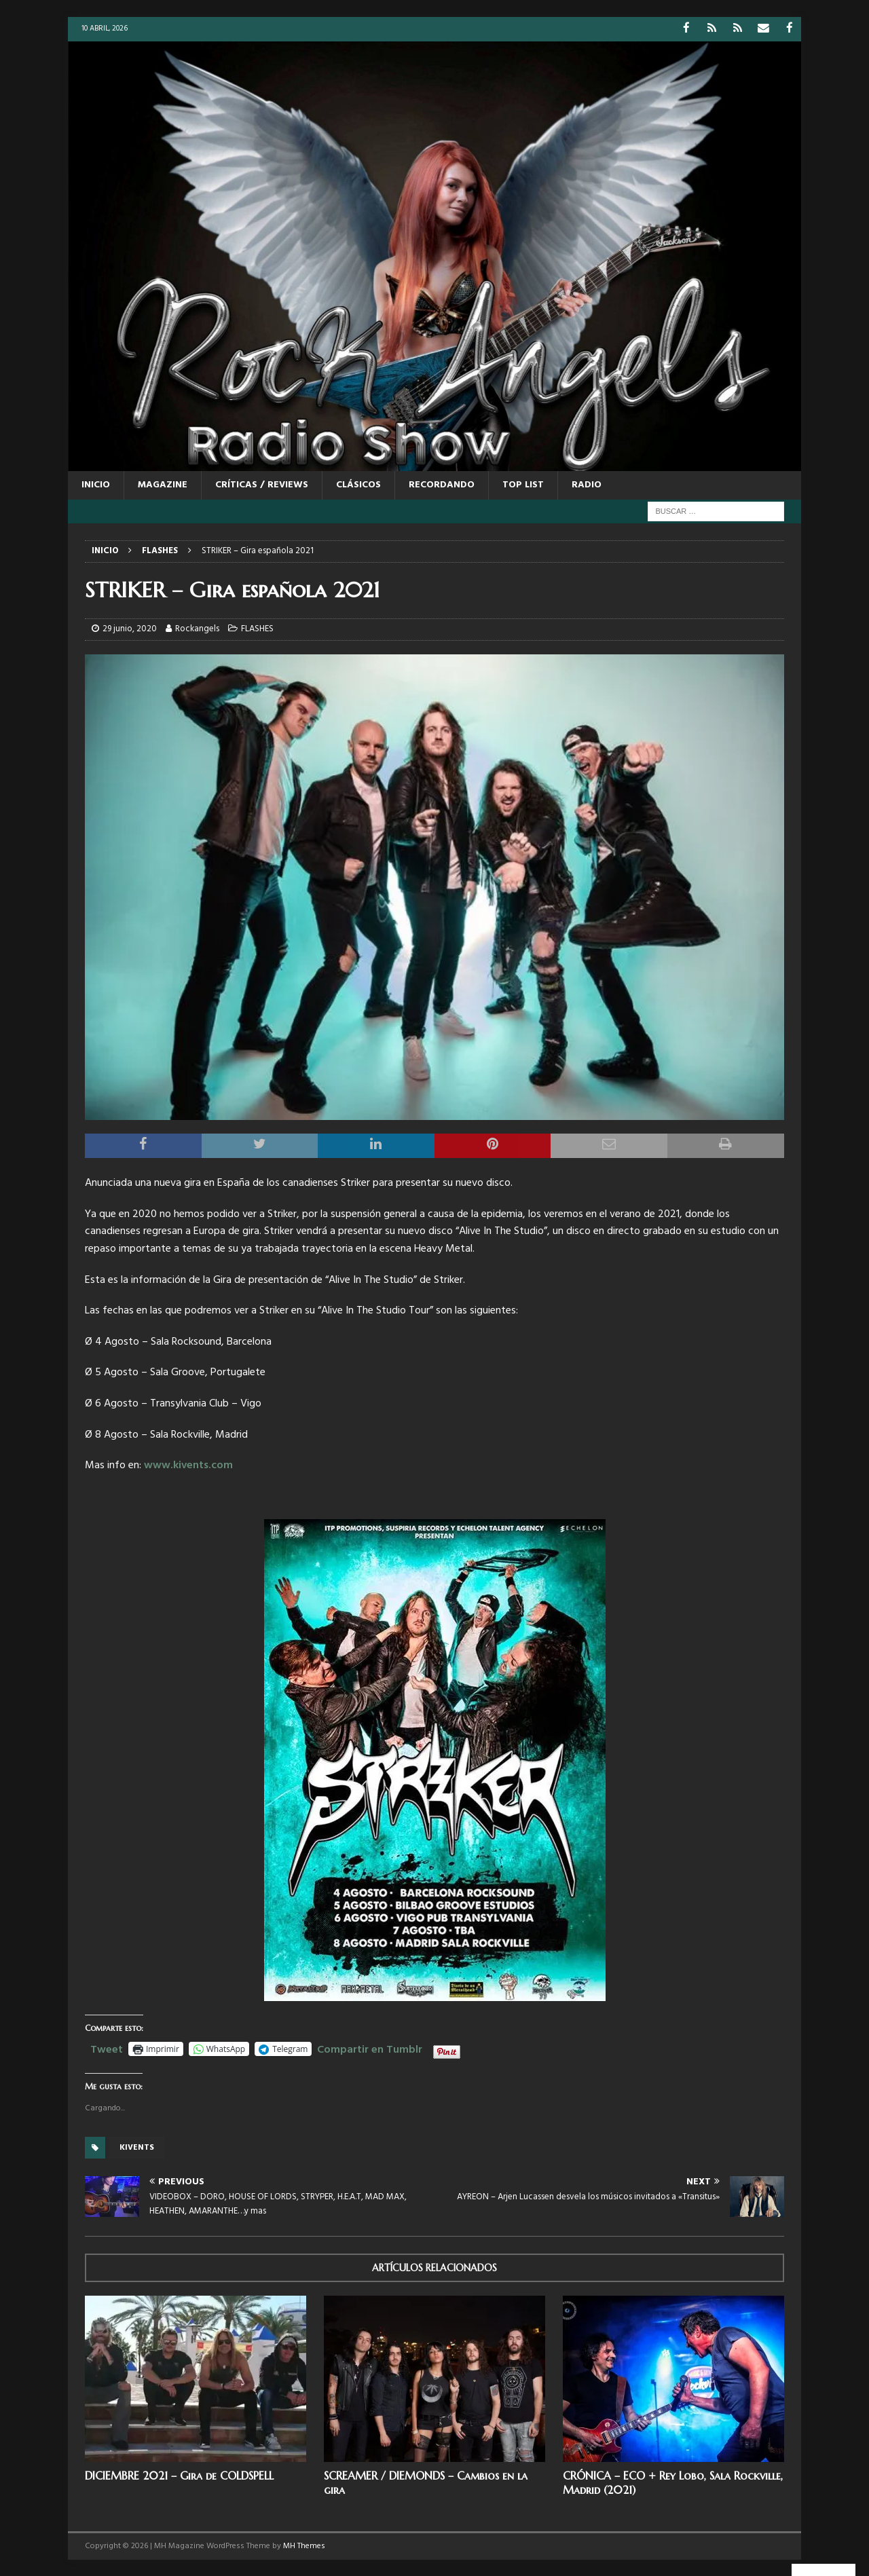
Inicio (95, 484)
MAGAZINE (162, 484)
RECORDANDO (442, 484)
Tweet (106, 2047)
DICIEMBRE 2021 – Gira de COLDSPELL (179, 2475)
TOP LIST (523, 484)
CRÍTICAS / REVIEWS (261, 484)
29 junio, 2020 (130, 628)
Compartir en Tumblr (369, 2047)
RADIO (587, 484)
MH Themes (304, 2545)
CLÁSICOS (358, 484)
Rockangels (197, 628)
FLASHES (257, 628)
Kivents (136, 2147)
